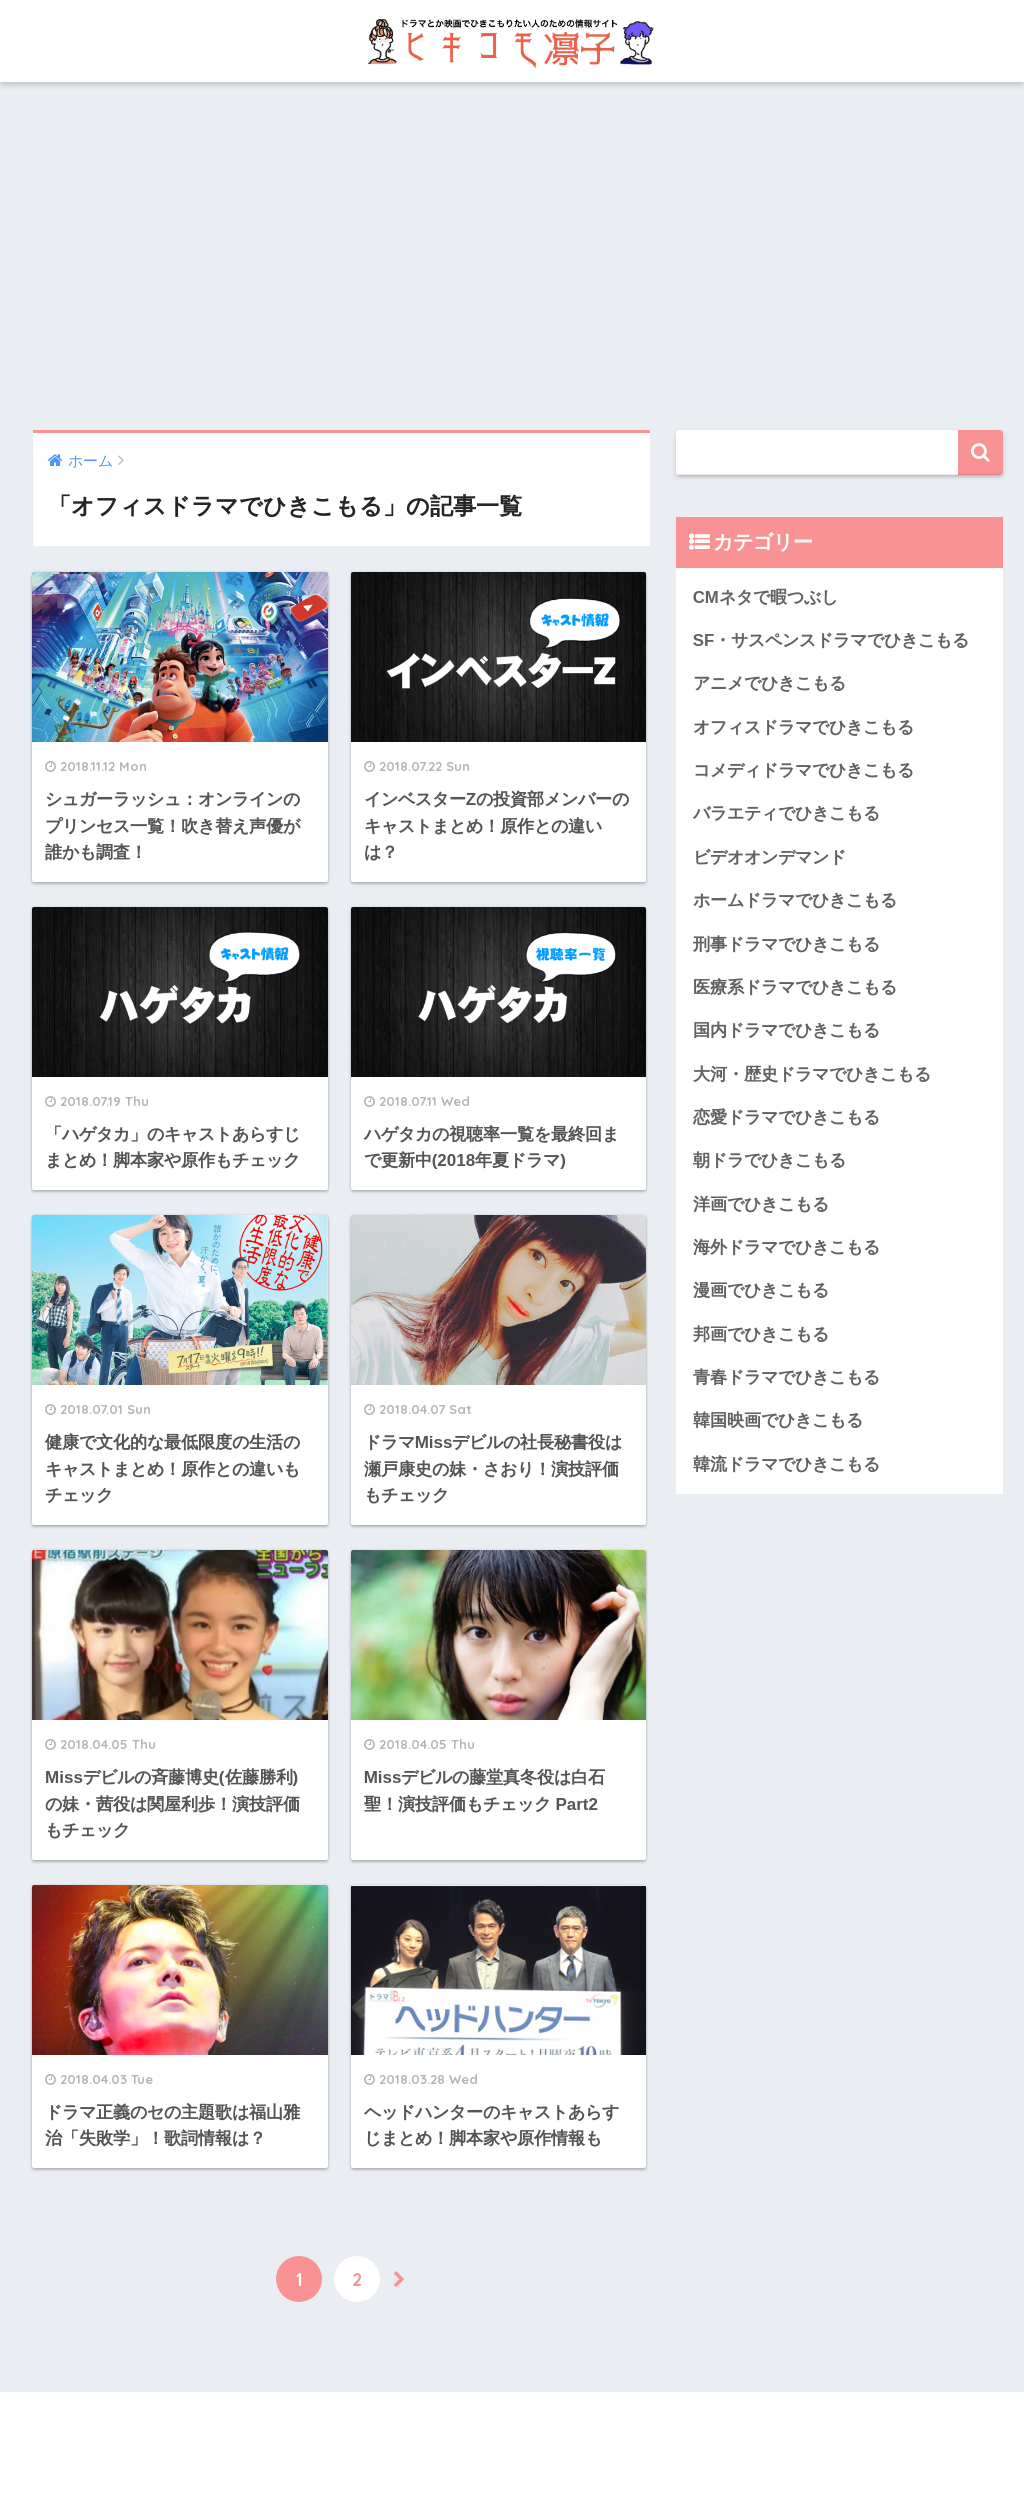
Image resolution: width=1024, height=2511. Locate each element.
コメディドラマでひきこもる (803, 770)
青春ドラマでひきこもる (786, 1377)
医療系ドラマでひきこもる (795, 987)
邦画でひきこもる (761, 1334)
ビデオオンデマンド (769, 857)
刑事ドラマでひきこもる (786, 944)
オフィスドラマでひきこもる (803, 727)
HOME (512, 2429)
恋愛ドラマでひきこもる (786, 1117)
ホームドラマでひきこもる (795, 900)
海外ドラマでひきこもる (786, 1247)
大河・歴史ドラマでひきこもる (812, 1074)
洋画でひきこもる (761, 1204)
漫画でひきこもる (761, 1290)
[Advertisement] (512, 256)
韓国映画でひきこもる (778, 1420)
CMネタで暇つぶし (765, 597)
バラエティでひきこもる (786, 813)
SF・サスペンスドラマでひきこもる (831, 640)
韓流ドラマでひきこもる (786, 1464)
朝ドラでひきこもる (769, 1160)
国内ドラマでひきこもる (786, 1030)
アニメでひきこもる (769, 683)
